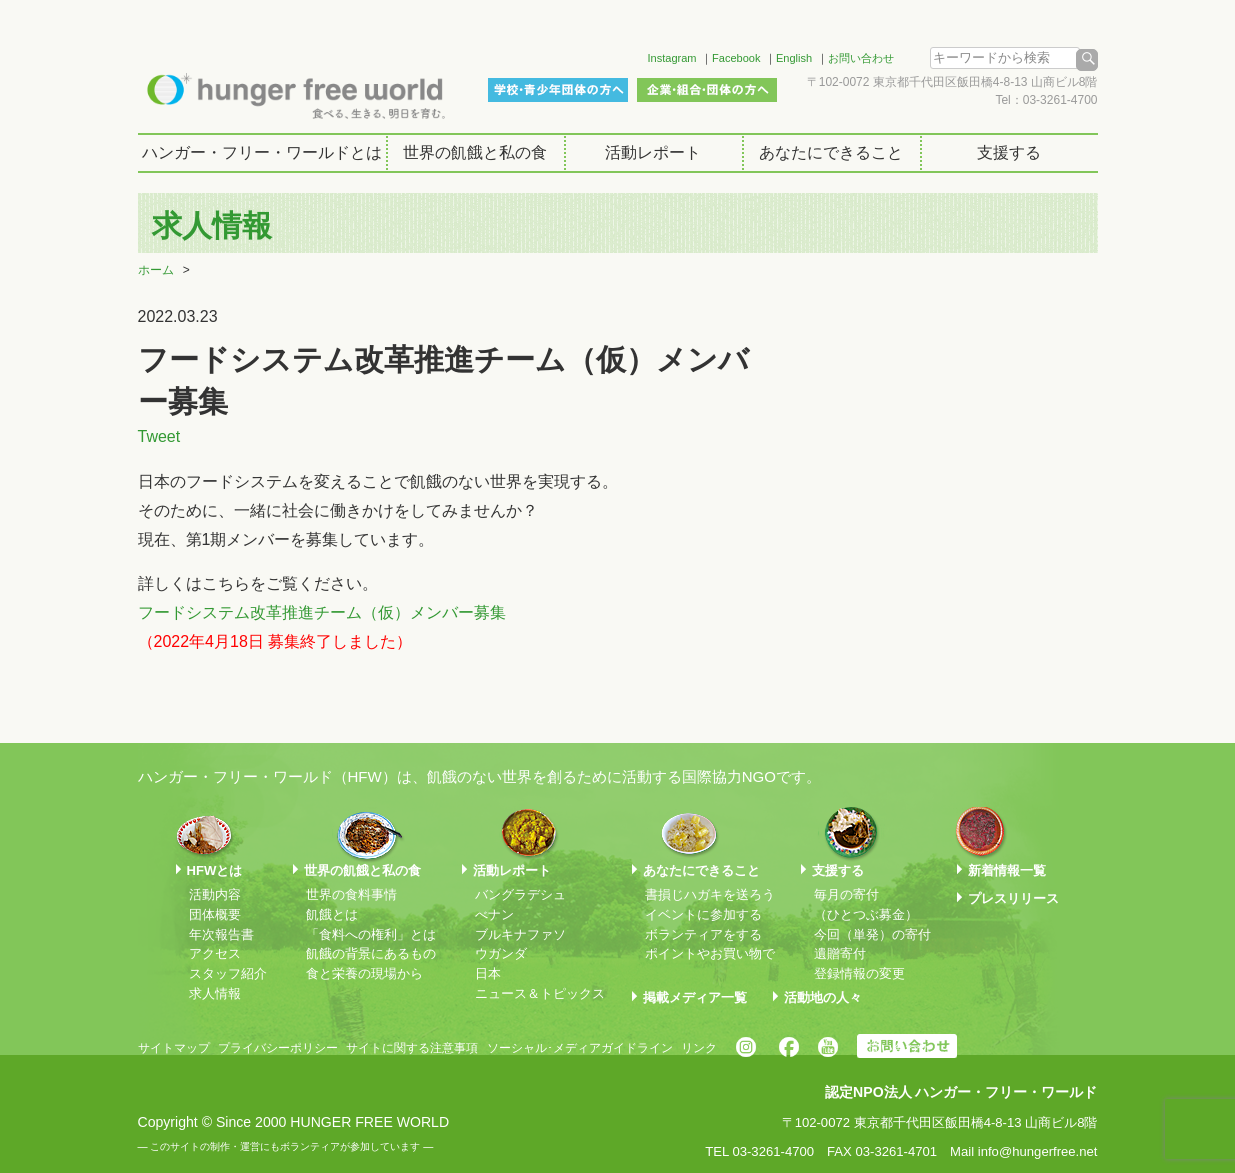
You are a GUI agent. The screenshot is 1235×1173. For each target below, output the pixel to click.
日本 (488, 973)
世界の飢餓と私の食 (475, 152)
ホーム (156, 270)
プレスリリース (1013, 898)
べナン (494, 914)
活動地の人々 (823, 997)
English (794, 58)
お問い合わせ (861, 58)
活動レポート (653, 152)
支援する (1009, 152)
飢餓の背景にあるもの (371, 953)
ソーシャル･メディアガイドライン (580, 1048)
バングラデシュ (520, 894)
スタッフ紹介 (228, 973)
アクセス (215, 953)
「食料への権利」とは (371, 934)
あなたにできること (831, 152)
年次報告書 (221, 934)
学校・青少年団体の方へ (558, 90)
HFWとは (215, 870)
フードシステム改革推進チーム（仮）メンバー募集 (322, 612)
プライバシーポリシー (278, 1048)
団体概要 (215, 914)
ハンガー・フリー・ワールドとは (262, 152)
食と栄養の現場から (364, 973)
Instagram (672, 58)
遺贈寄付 (840, 953)
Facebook (736, 58)
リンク (699, 1048)
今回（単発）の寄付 (872, 934)
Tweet (159, 436)
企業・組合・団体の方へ (707, 90)
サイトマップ (174, 1048)
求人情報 (215, 993)
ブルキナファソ (520, 934)
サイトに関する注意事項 (412, 1048)
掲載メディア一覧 (695, 997)
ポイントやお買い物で (710, 953)
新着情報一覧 (1007, 870)
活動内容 (215, 894)
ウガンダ (501, 953)
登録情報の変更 (859, 973)
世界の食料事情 (351, 894)
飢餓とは (332, 914)
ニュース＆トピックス (540, 993)
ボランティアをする (703, 934)
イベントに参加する (703, 914)
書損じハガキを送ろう (710, 894)
